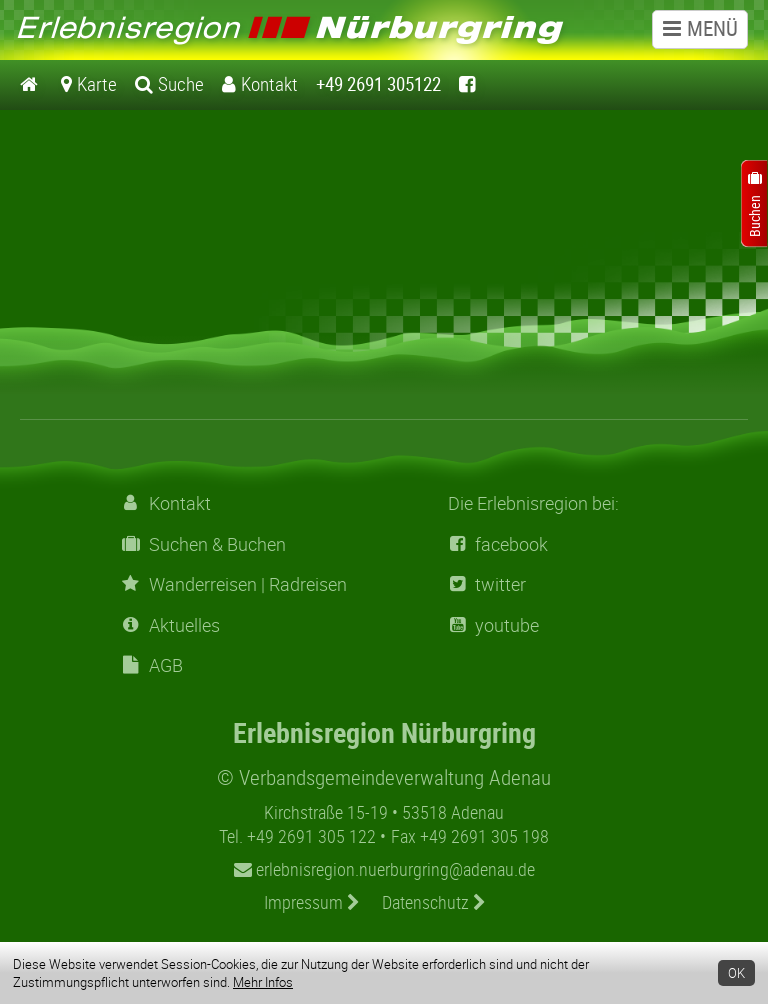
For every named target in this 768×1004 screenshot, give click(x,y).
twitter (487, 584)
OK (736, 973)
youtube (493, 625)
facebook (498, 544)
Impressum (312, 902)
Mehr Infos (263, 982)
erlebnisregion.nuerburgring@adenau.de (384, 869)
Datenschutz (434, 902)
